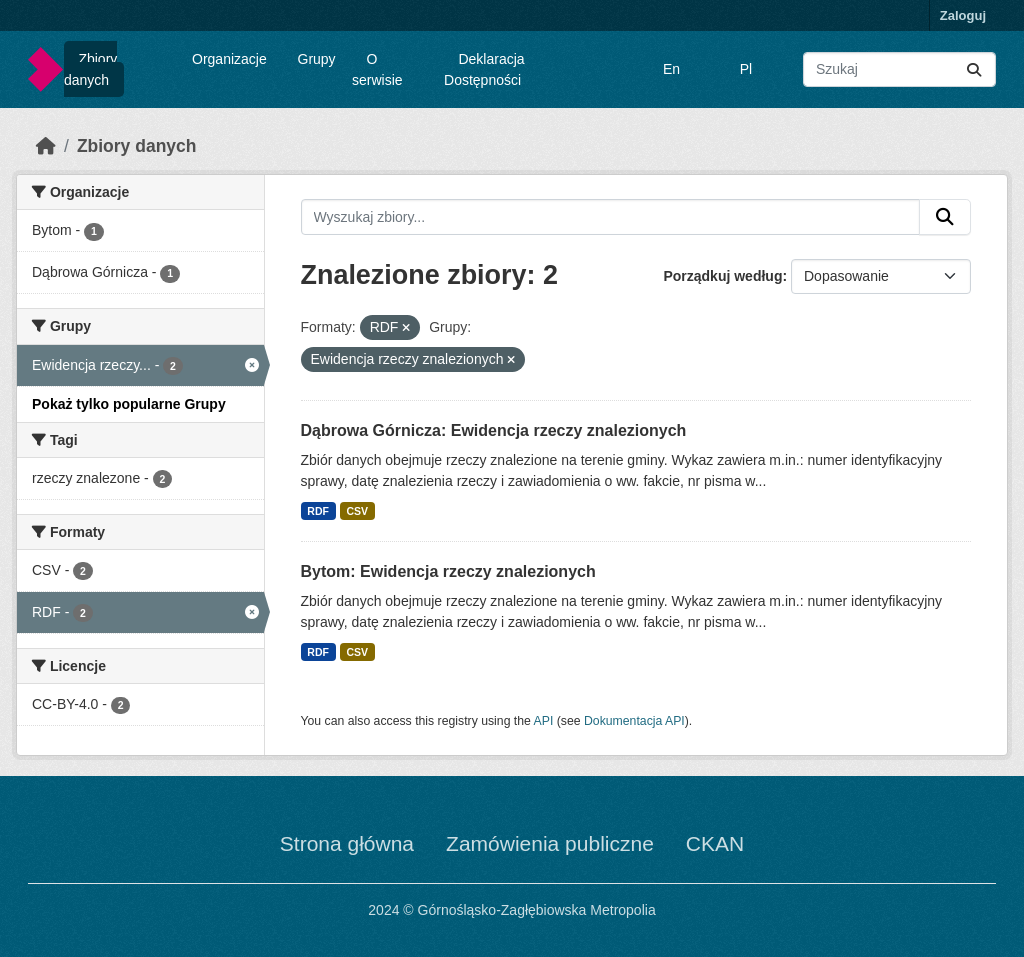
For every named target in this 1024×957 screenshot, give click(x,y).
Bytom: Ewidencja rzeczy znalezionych (448, 571)
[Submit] (974, 69)
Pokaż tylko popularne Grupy (129, 404)
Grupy (317, 59)
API (544, 721)
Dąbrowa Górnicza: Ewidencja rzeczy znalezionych (494, 430)
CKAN (715, 843)
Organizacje (229, 59)
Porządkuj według (722, 276)
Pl (746, 69)
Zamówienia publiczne (550, 843)
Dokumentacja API (634, 721)
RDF (318, 511)
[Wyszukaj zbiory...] (899, 69)
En (671, 69)
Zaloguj (963, 15)
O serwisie (377, 69)
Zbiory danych (90, 69)
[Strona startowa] (46, 146)
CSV (357, 511)
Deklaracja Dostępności (484, 69)
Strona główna (347, 843)
